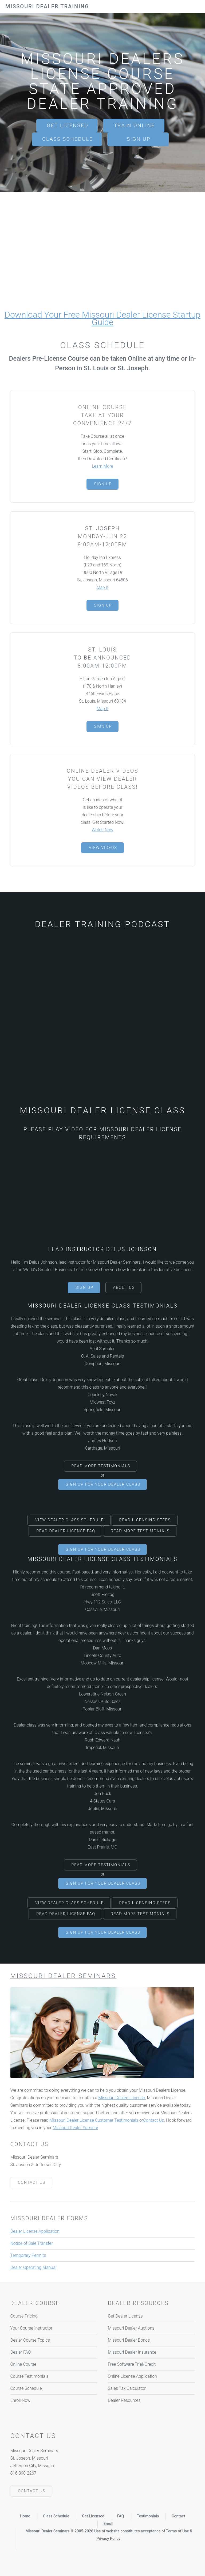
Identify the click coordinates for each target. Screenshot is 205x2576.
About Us (124, 1287)
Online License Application (132, 2376)
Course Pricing (23, 2316)
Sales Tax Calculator (127, 2388)
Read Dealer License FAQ (65, 1531)
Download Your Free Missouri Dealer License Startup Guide (102, 318)
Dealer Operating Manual (33, 2267)
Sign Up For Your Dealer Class (103, 1484)
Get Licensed (67, 125)
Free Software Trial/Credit (132, 2364)
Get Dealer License (125, 2316)
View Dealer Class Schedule (69, 1520)
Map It (103, 587)
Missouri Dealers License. (122, 2097)
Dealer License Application (34, 2231)
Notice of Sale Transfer (31, 2243)
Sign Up (139, 139)
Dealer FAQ (20, 2352)
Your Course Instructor (31, 2328)
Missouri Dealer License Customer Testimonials (93, 2120)
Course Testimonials (29, 2376)
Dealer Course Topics (30, 2340)
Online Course (23, 2364)
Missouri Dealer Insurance (132, 2352)
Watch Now (102, 829)
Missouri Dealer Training (47, 6)
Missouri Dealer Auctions (131, 2328)
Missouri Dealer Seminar (75, 2127)
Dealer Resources (124, 2400)
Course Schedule (26, 2388)
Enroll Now (20, 2400)
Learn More (102, 466)
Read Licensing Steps (145, 1520)
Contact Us (153, 2120)
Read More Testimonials (100, 1466)
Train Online (134, 125)
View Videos (103, 847)
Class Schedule (67, 139)
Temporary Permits (28, 2255)
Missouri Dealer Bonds (129, 2340)
